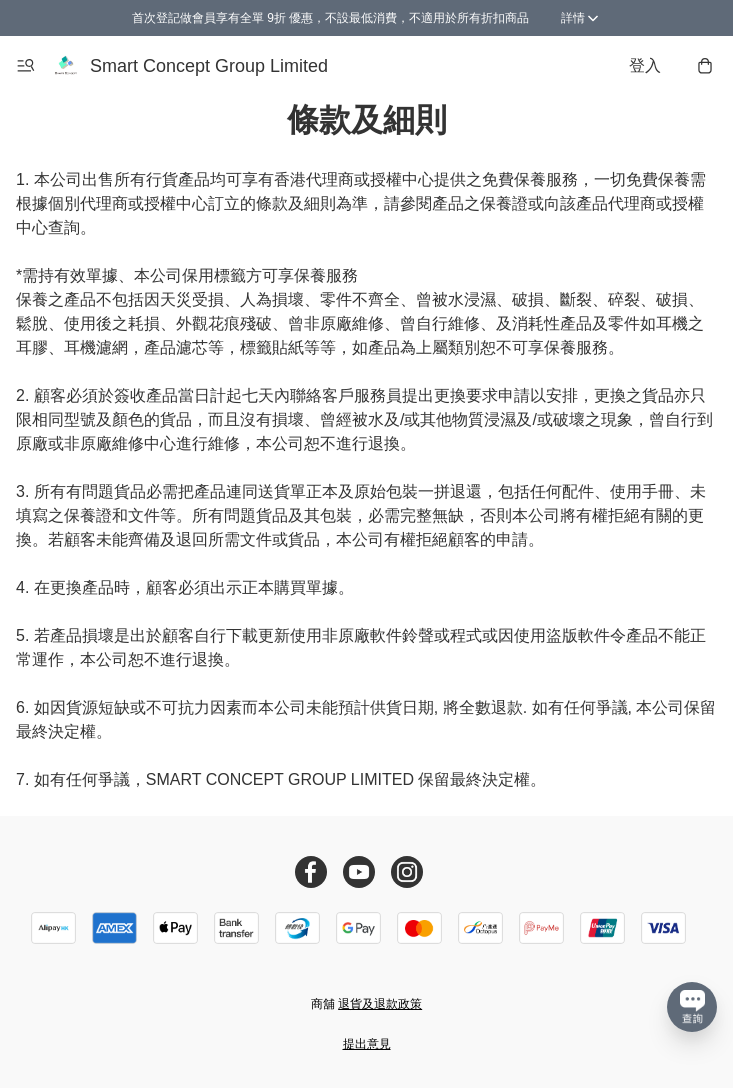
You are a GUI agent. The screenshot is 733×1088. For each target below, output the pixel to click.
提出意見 (367, 1044)
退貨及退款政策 (380, 1004)
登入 (645, 65)
